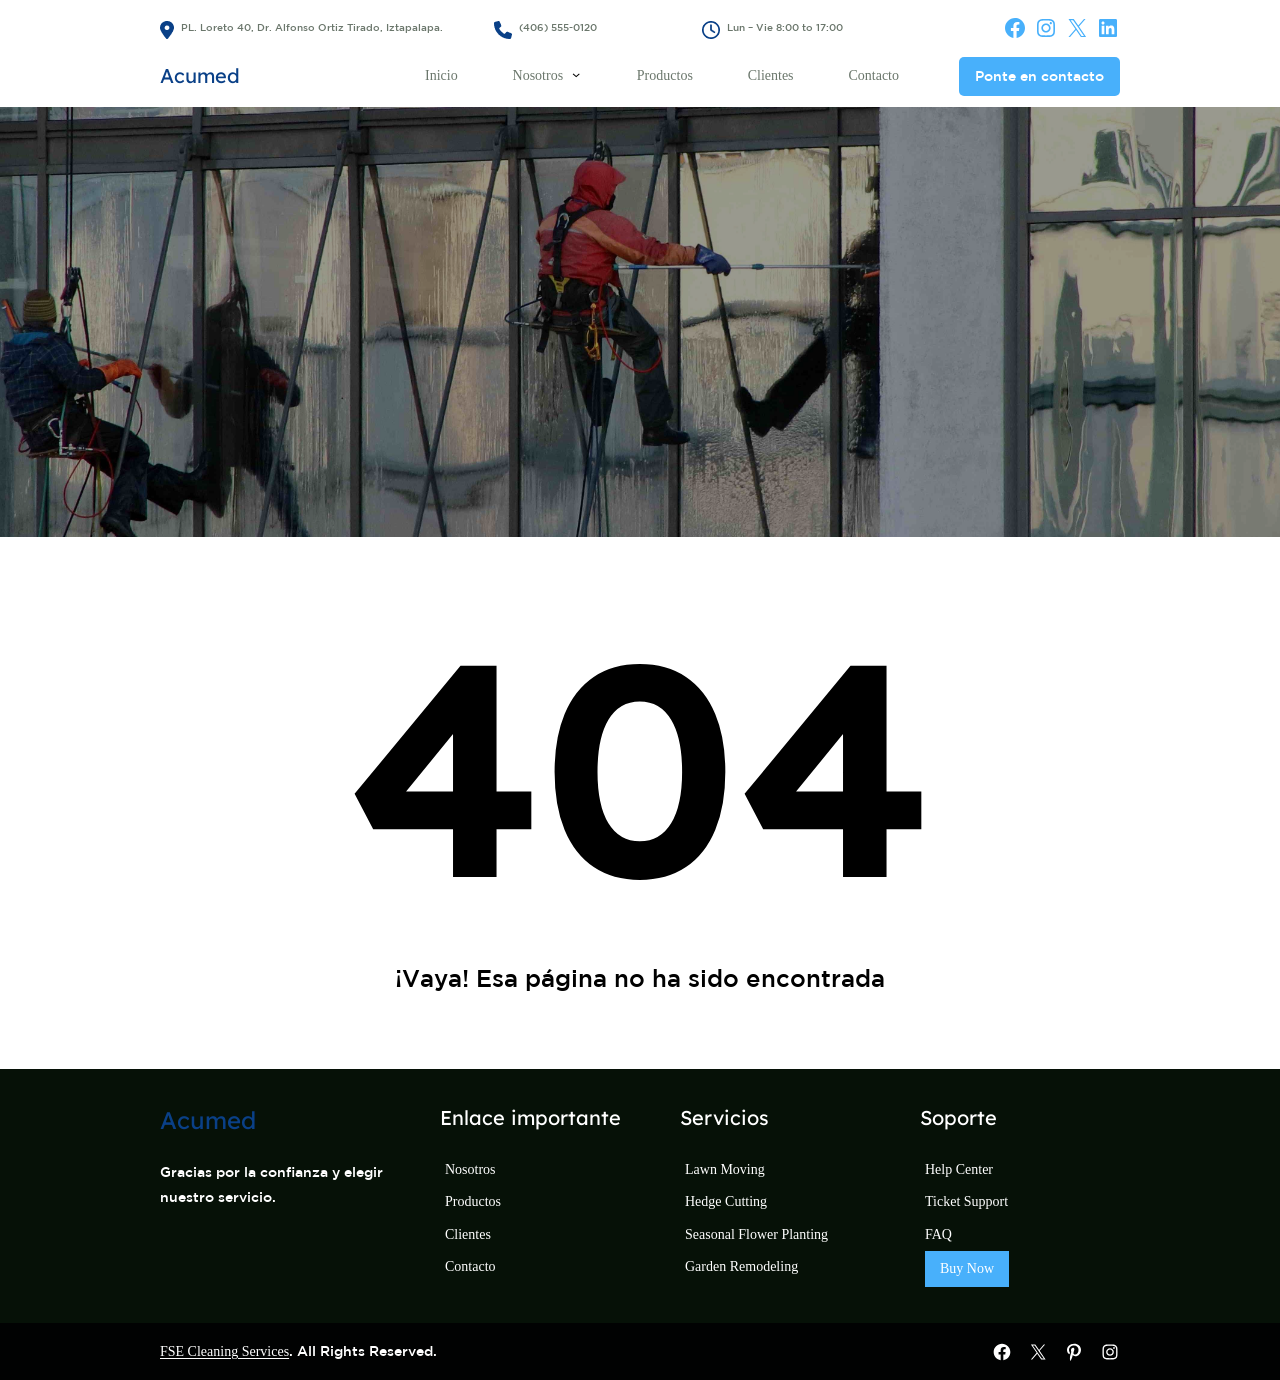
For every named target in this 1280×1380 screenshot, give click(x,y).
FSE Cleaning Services (224, 1351)
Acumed (200, 75)
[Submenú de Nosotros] (576, 74)
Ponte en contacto (1039, 76)
